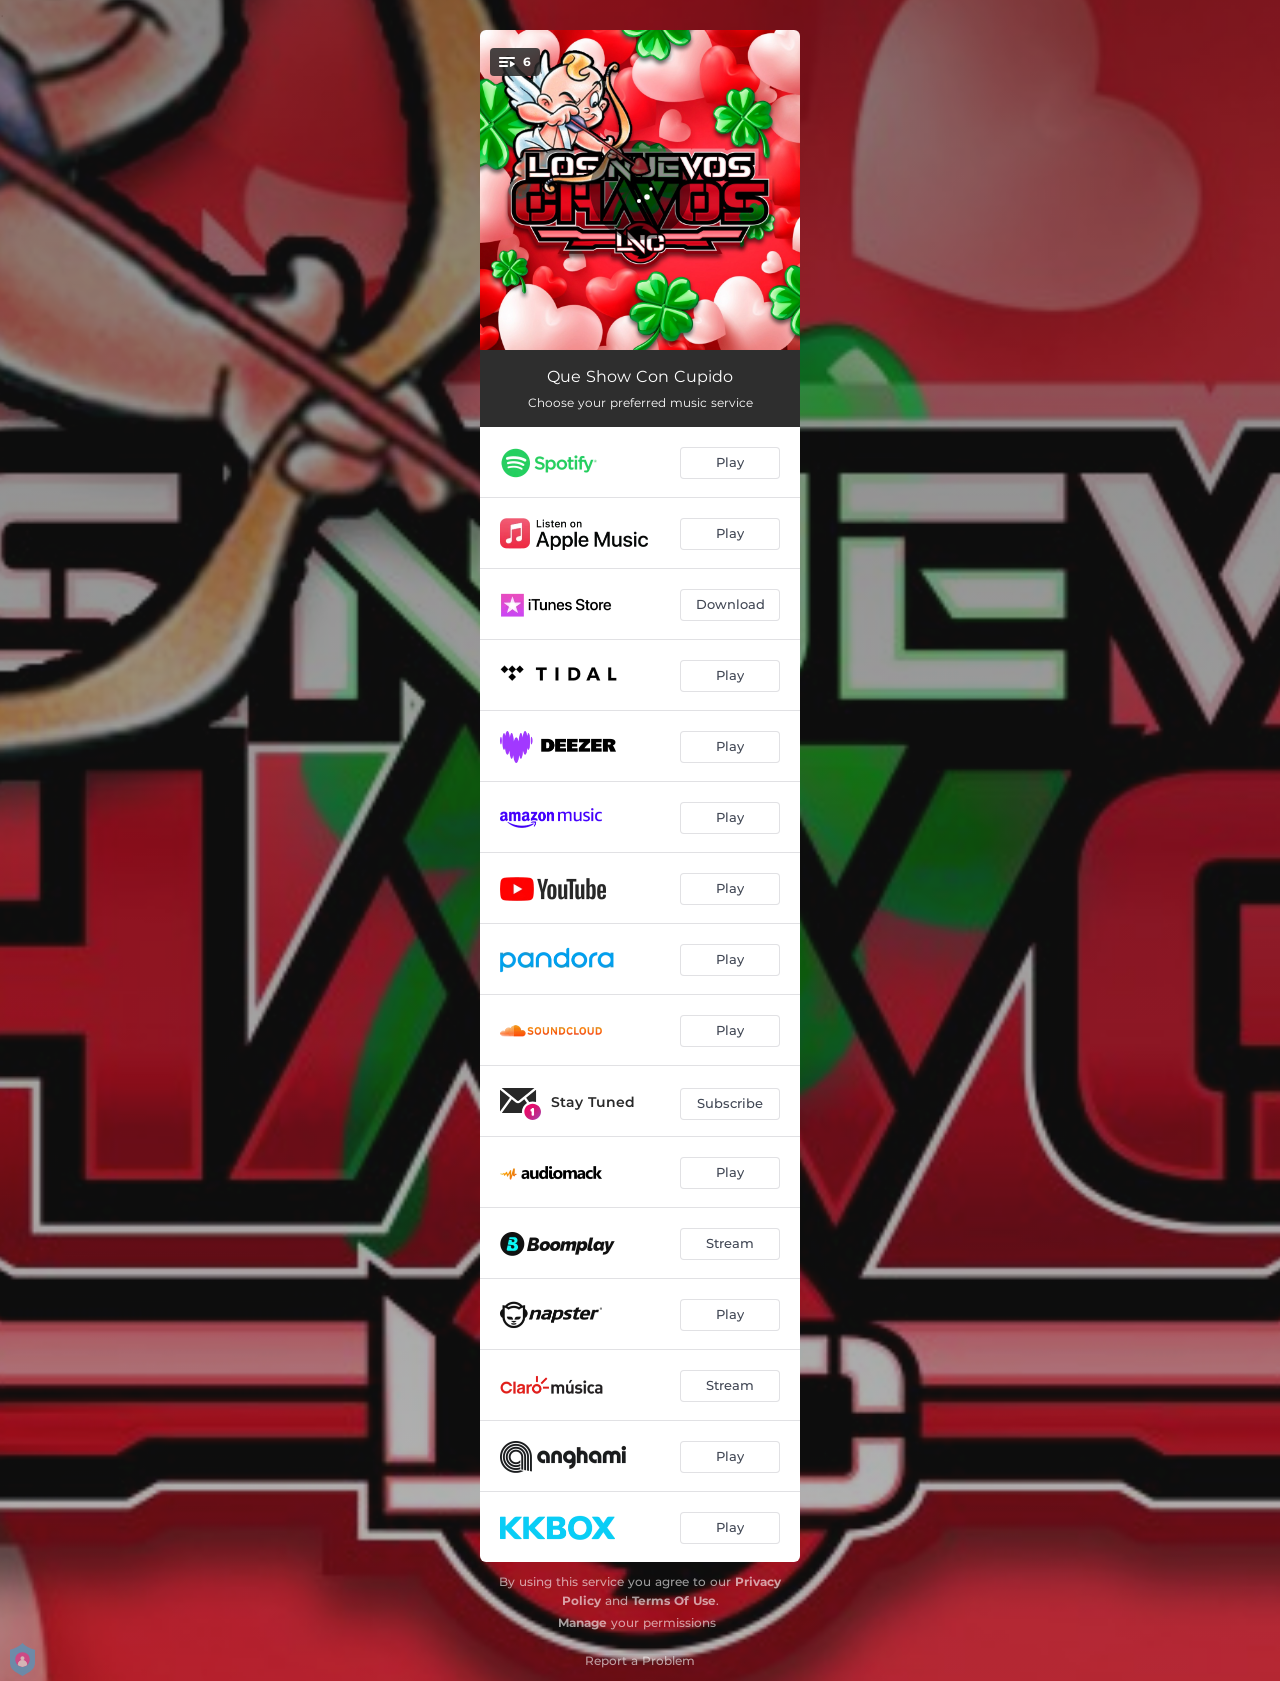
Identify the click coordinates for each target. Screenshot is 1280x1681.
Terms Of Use (674, 1600)
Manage (582, 1622)
